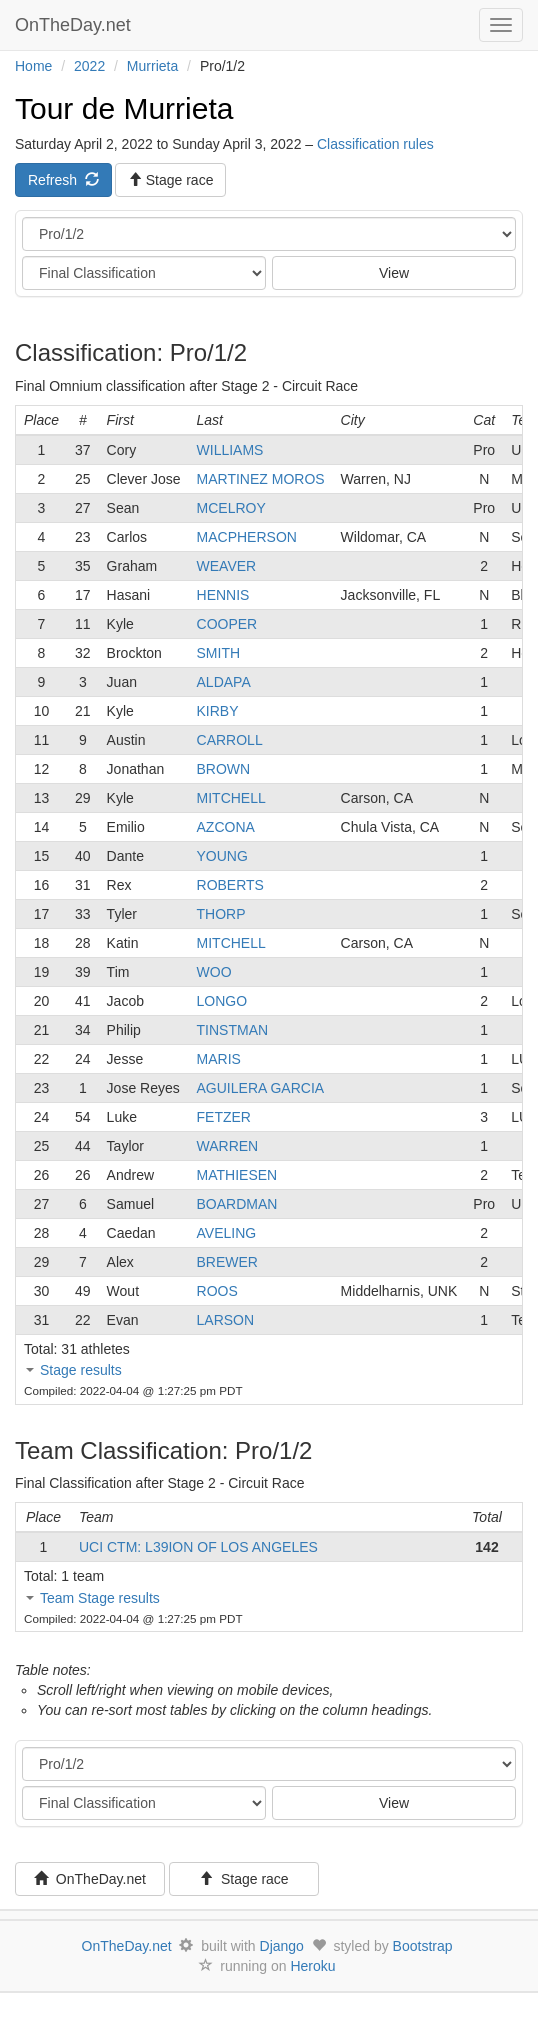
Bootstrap (423, 1946)
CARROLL (230, 740)
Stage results (81, 1370)
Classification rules (375, 144)
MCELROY (231, 508)
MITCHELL (231, 798)
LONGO (222, 1001)
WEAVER (227, 566)
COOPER (227, 624)
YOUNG (222, 856)
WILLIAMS (230, 450)
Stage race (244, 1879)
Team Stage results (100, 1598)
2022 (89, 66)
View (394, 273)
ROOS (217, 1291)
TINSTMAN (233, 1030)
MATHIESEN (237, 1175)
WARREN (228, 1146)
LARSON (226, 1320)
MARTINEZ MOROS (261, 479)
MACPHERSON (247, 537)
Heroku (312, 1966)
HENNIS (223, 595)
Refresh (63, 180)
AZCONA (226, 827)
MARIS (219, 1059)
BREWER (227, 1262)
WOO (214, 972)
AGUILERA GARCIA (261, 1088)
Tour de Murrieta (124, 108)
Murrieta (152, 66)
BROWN (224, 769)
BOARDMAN (237, 1204)
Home (33, 66)
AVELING (227, 1233)
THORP (221, 914)
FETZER (224, 1117)
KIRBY (218, 711)
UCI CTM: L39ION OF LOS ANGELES (198, 1547)
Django (282, 1946)
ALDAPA (224, 682)
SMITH (219, 653)
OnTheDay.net (75, 25)
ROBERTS (230, 885)
